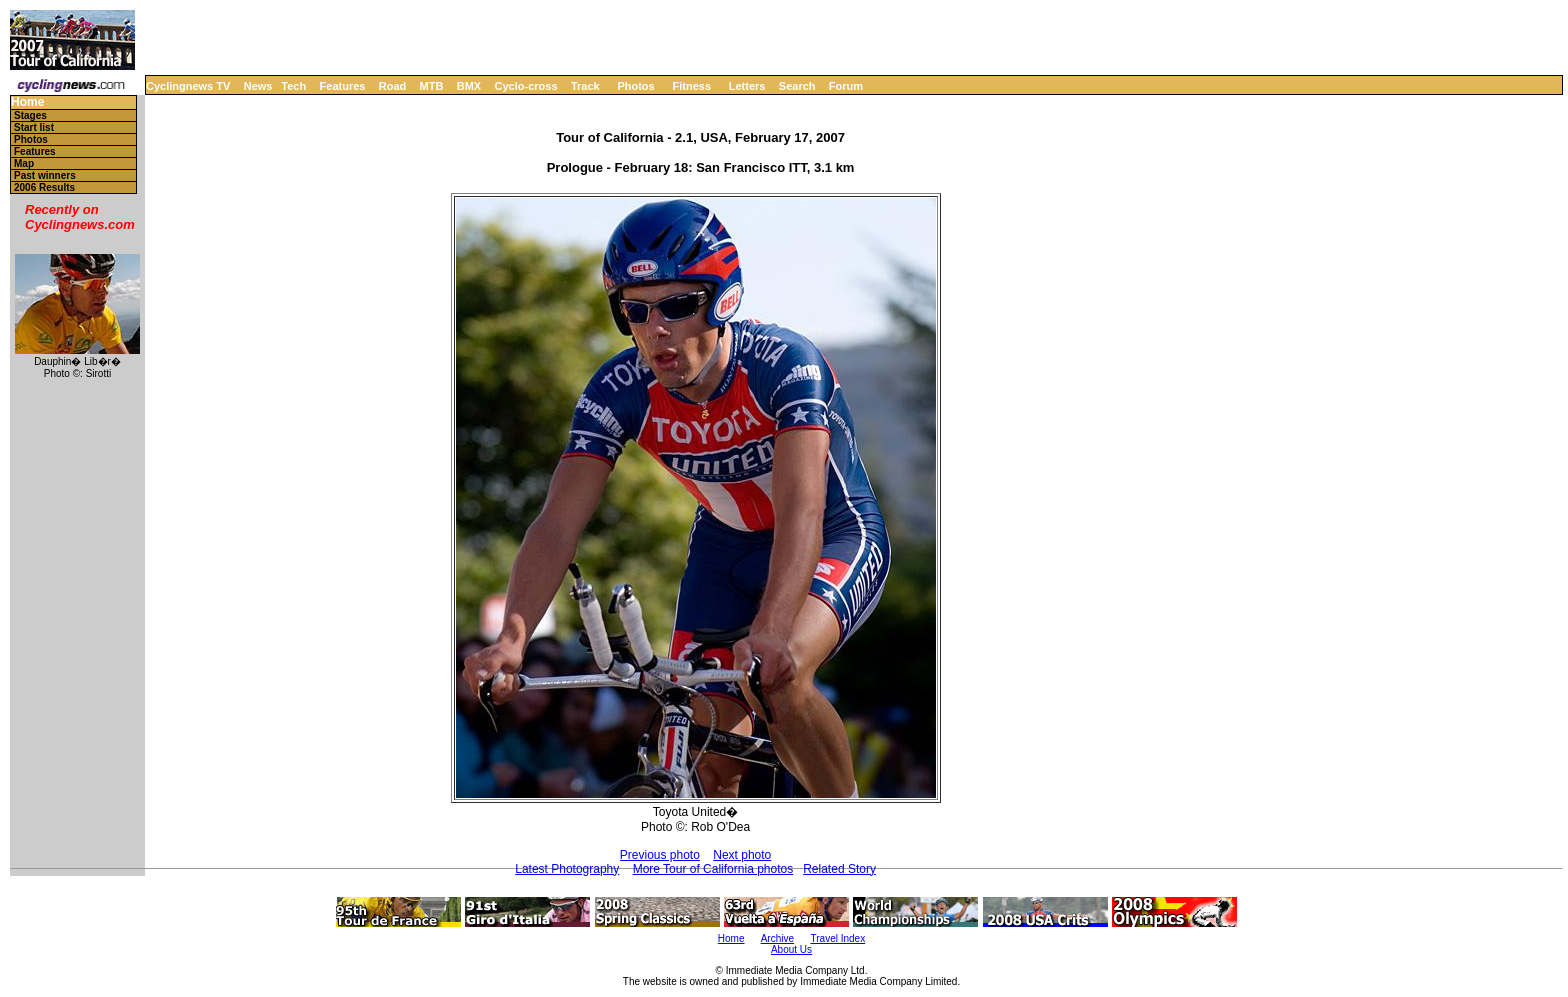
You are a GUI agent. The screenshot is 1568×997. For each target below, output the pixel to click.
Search (797, 86)
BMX (469, 86)
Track (585, 86)
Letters (747, 86)
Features (343, 86)
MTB (432, 86)
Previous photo (660, 855)
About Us (791, 949)
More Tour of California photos (713, 869)
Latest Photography (567, 869)
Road (393, 86)
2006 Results (44, 187)
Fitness (691, 86)
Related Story (839, 869)
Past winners (45, 175)
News (258, 86)
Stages (30, 115)
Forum (846, 86)
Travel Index (838, 938)
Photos (635, 86)
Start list (34, 127)
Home (27, 102)
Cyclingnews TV (188, 86)
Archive (777, 938)
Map (24, 163)
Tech (293, 86)
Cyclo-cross (526, 86)
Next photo (742, 855)
